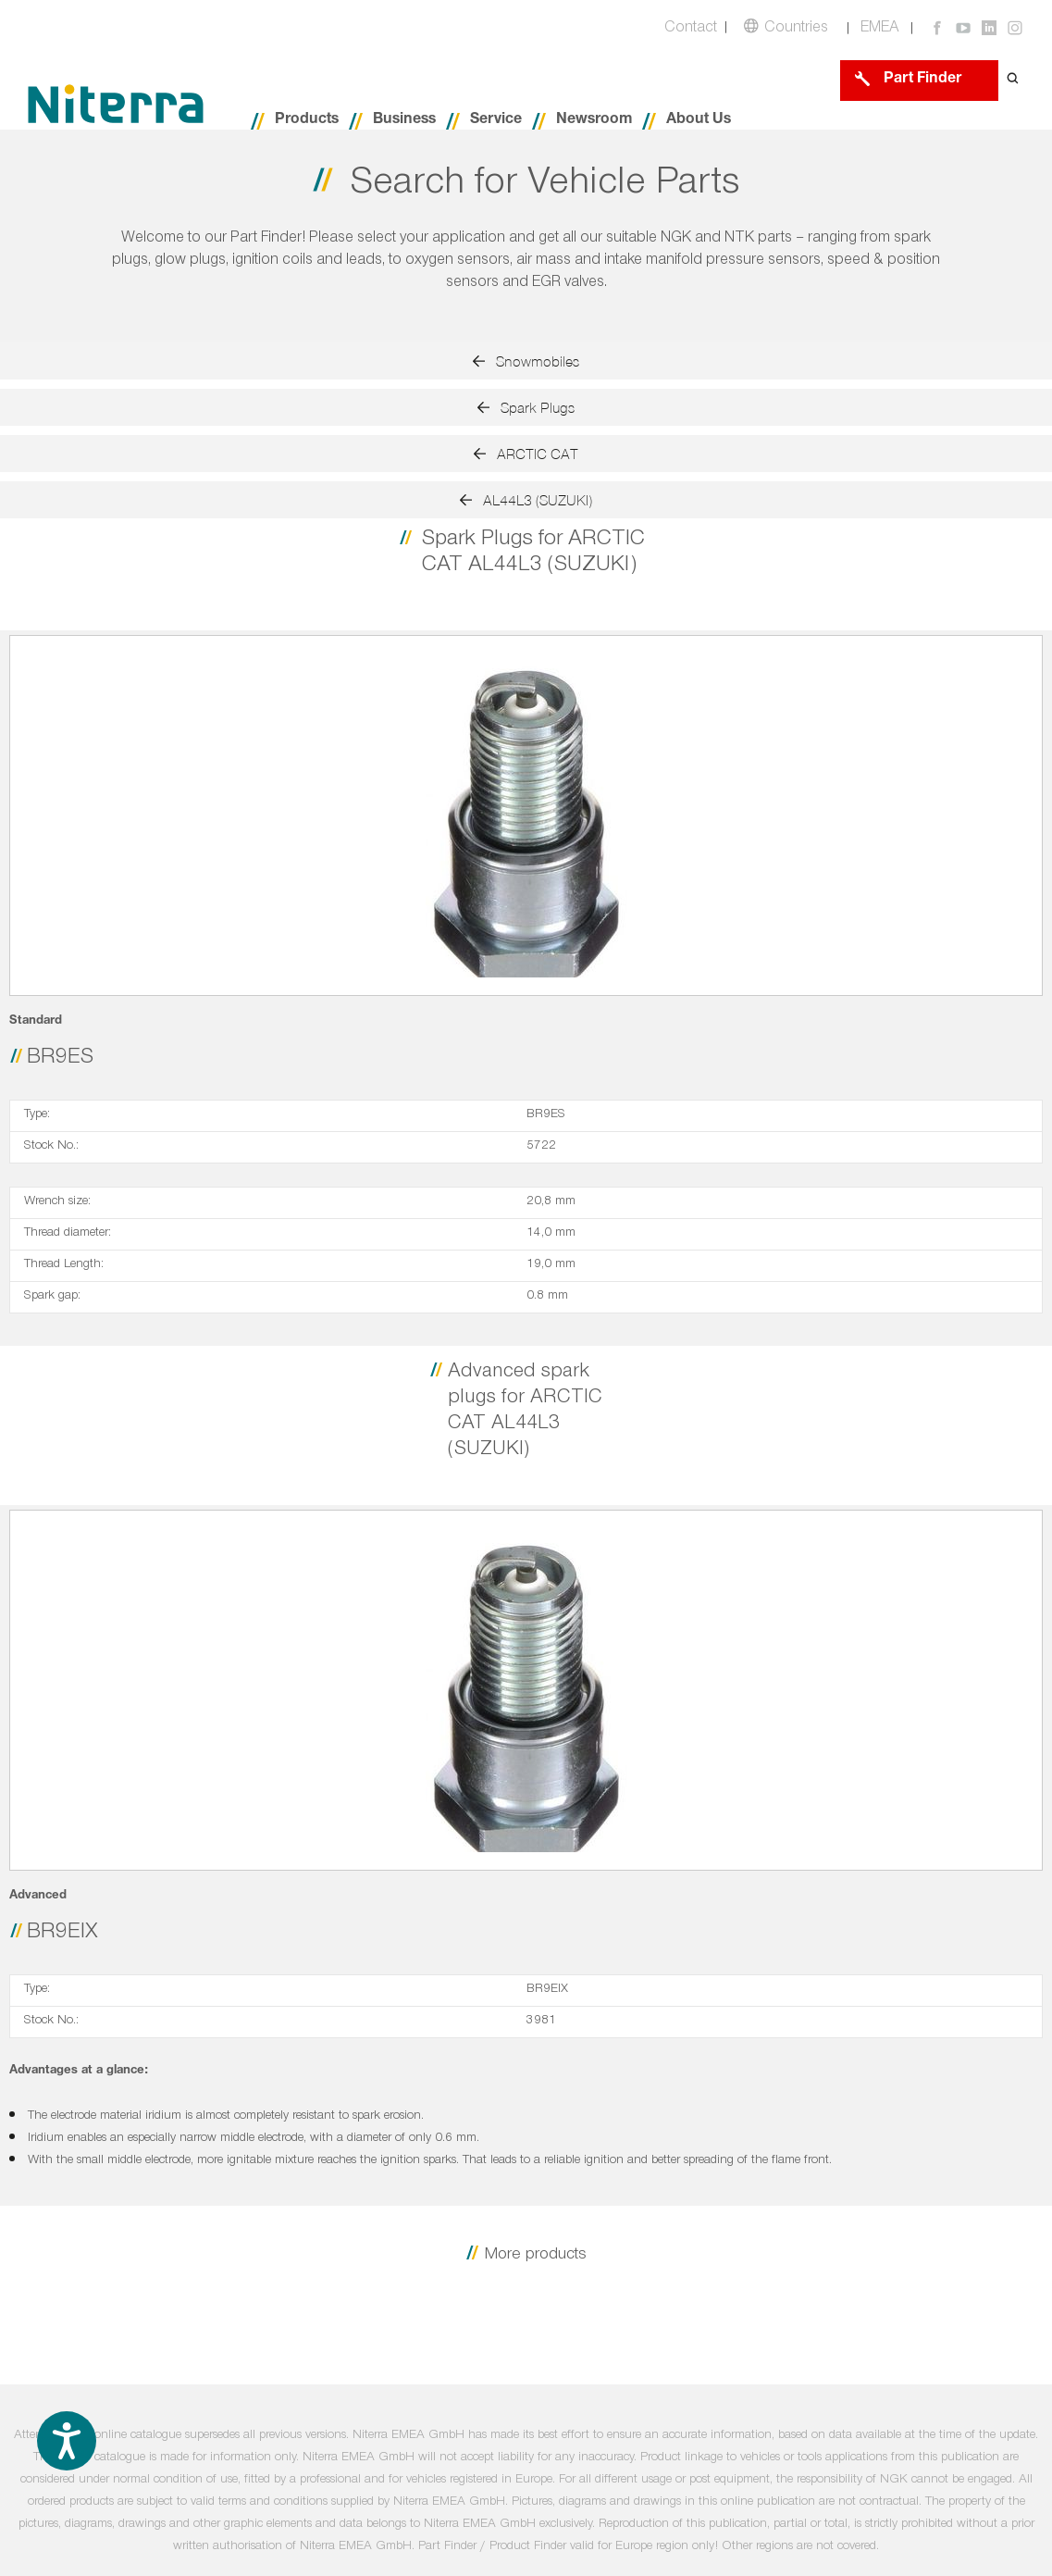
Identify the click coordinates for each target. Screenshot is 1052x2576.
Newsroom (594, 121)
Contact (690, 29)
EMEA (879, 29)
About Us (698, 121)
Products (307, 121)
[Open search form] (1013, 80)
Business (404, 121)
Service (496, 121)
